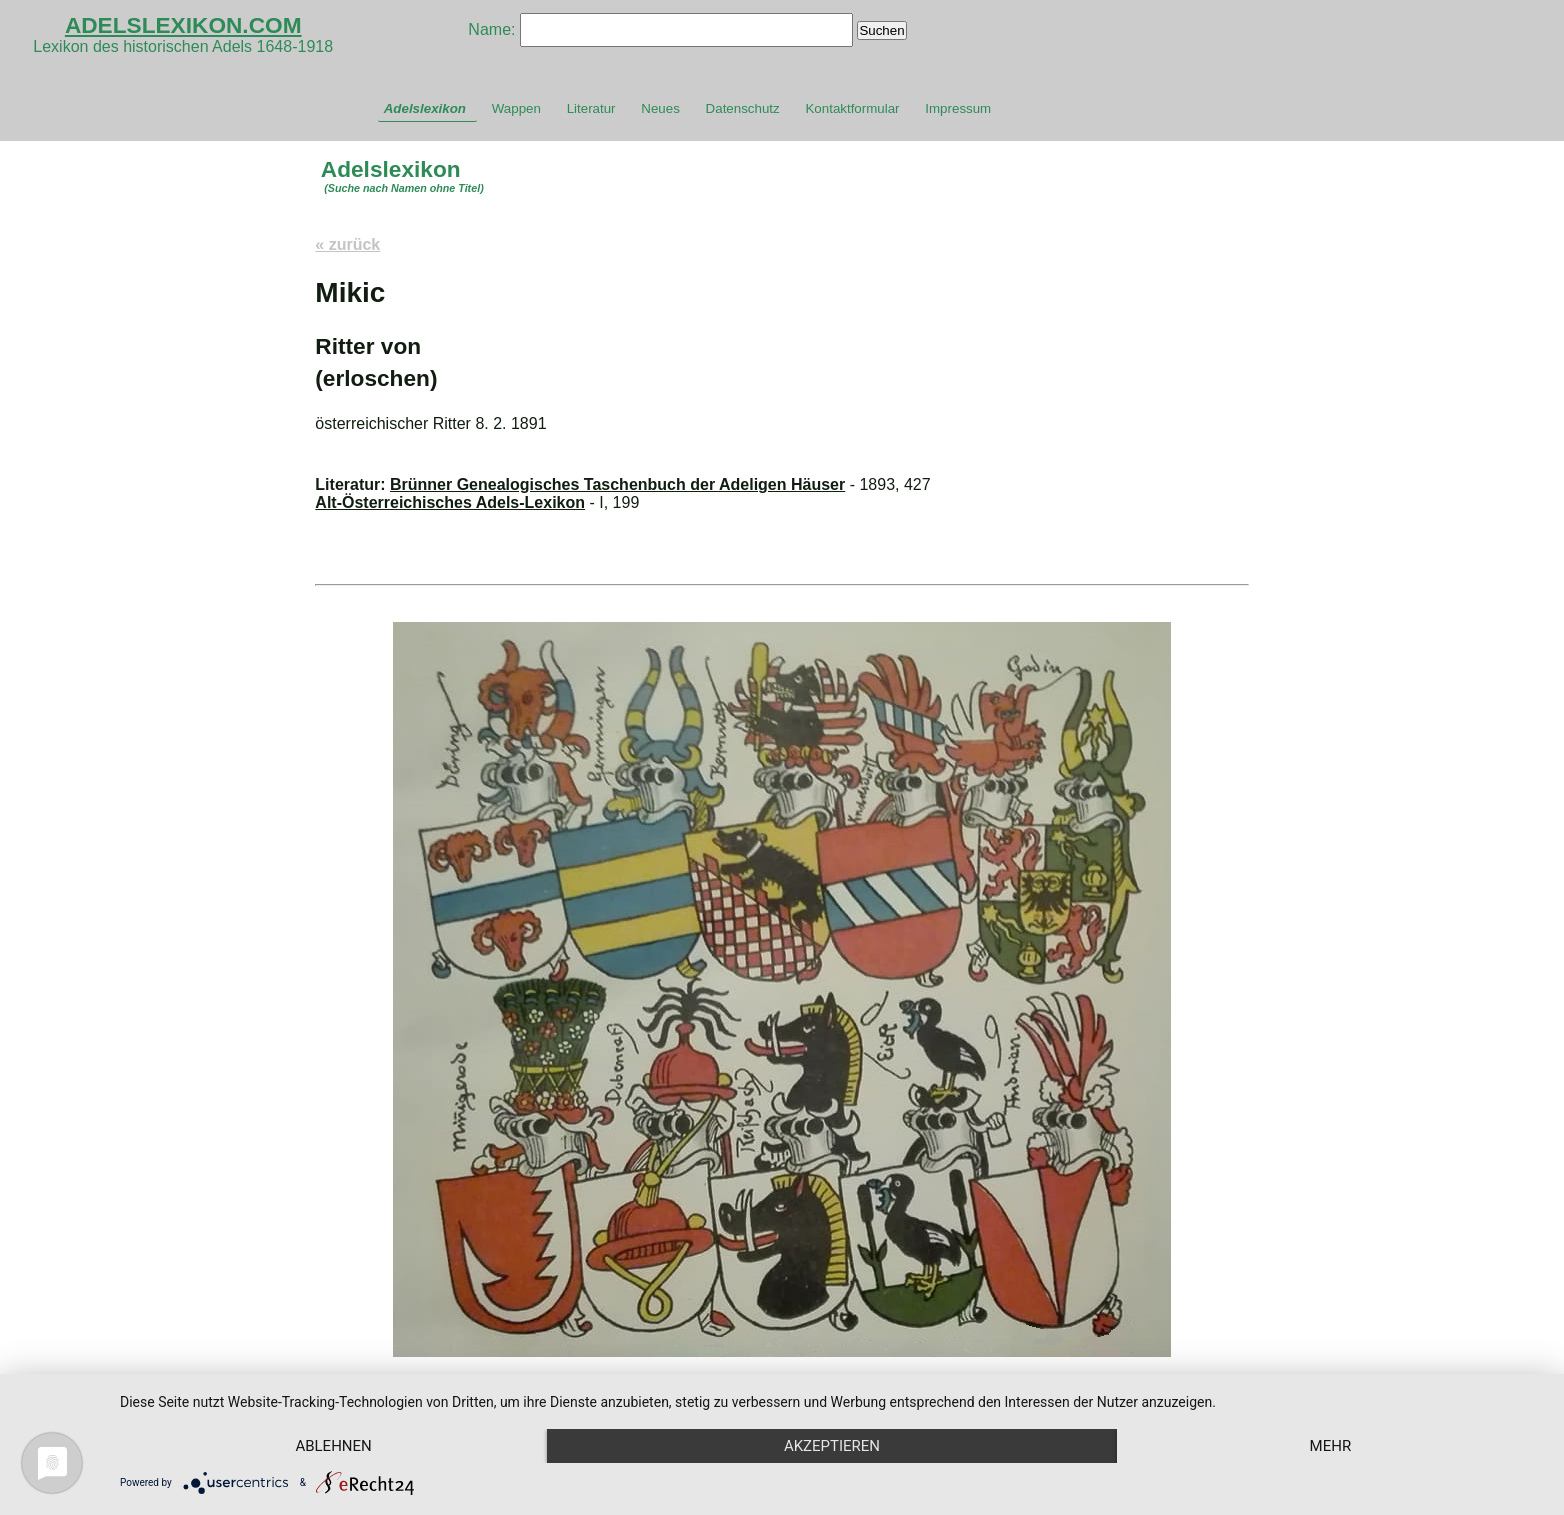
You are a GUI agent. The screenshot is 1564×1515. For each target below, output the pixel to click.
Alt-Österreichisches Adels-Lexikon (450, 502)
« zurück (347, 244)
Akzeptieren (832, 1446)
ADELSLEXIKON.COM (183, 25)
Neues (660, 108)
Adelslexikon (425, 108)
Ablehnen (333, 1446)
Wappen (516, 108)
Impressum (958, 108)
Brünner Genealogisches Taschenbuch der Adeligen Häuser (617, 484)
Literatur (591, 108)
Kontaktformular (852, 108)
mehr (1331, 1446)
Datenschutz (743, 108)
